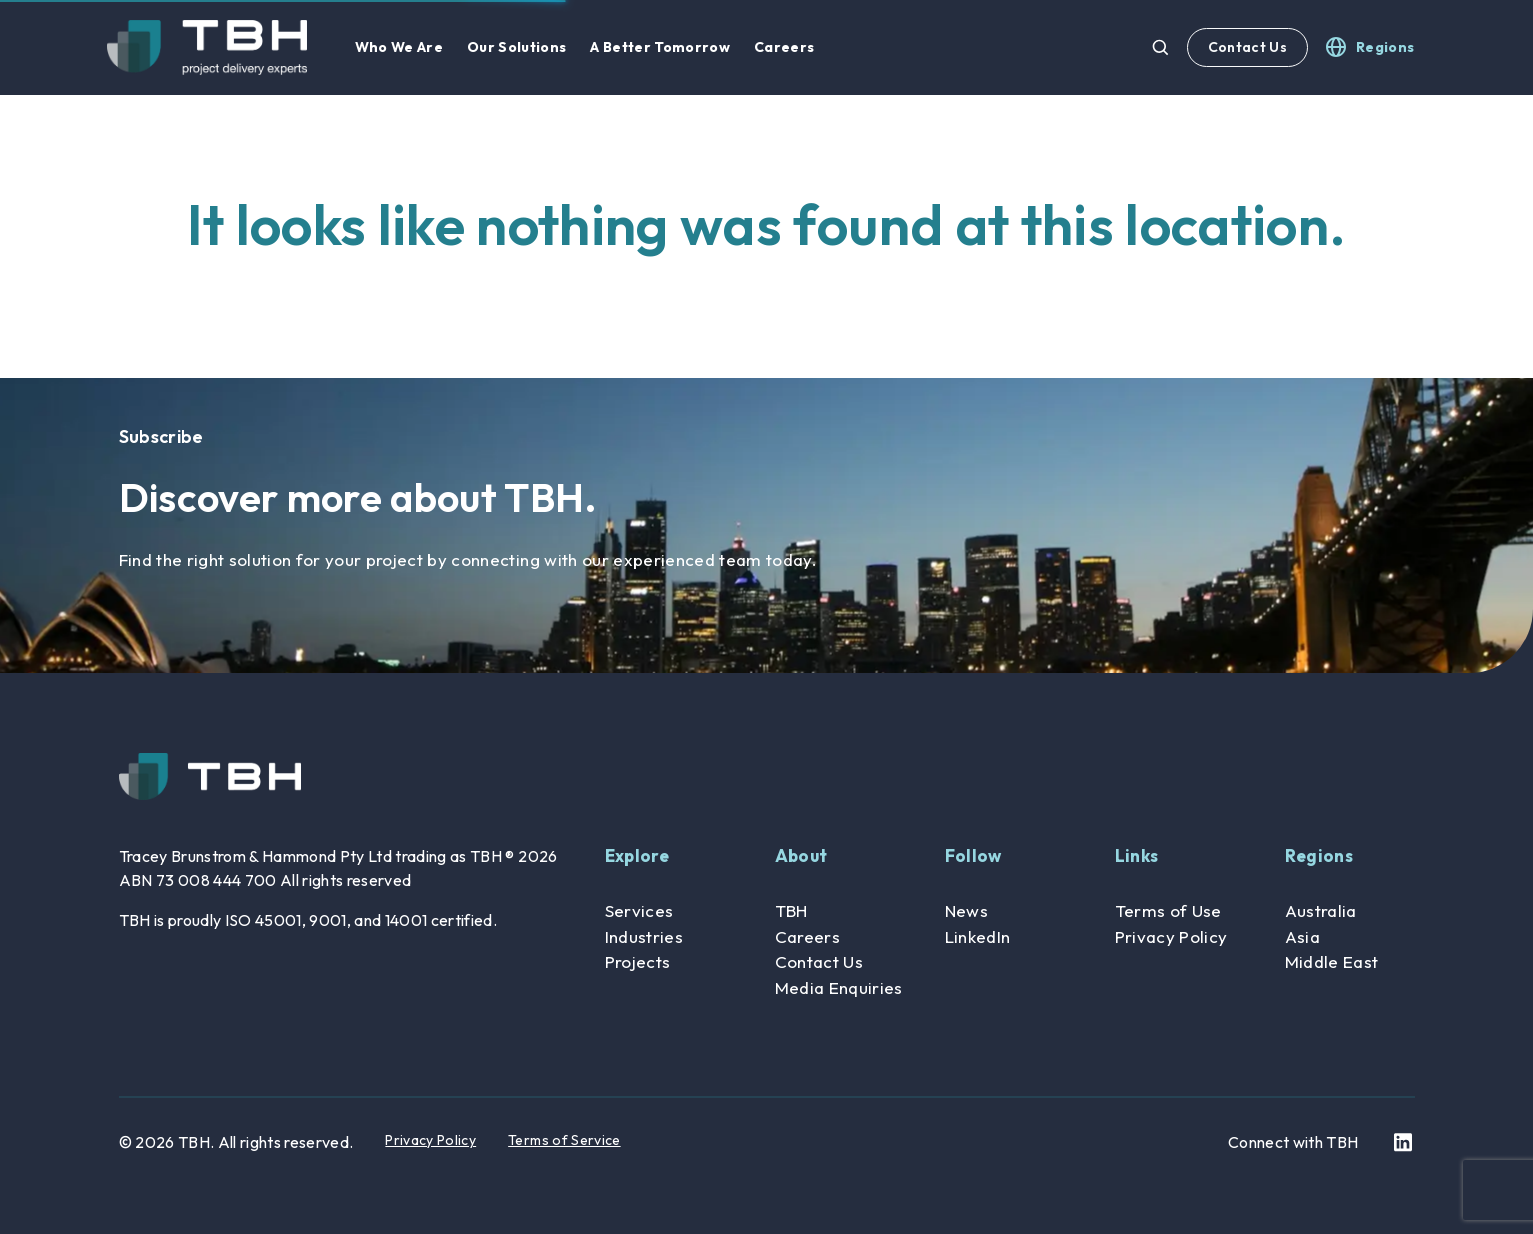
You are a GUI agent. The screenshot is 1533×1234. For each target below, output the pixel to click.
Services (639, 910)
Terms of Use (1168, 910)
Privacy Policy (1171, 936)
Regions (1319, 855)
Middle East (1332, 961)
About (801, 855)
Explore (637, 855)
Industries (644, 936)
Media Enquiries (839, 987)
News (966, 910)
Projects (638, 961)
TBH (791, 910)
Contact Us (1247, 47)
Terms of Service (564, 1140)
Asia (1302, 936)
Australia (1321, 910)
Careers (807, 936)
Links (1137, 855)
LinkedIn (978, 936)
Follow (973, 855)
